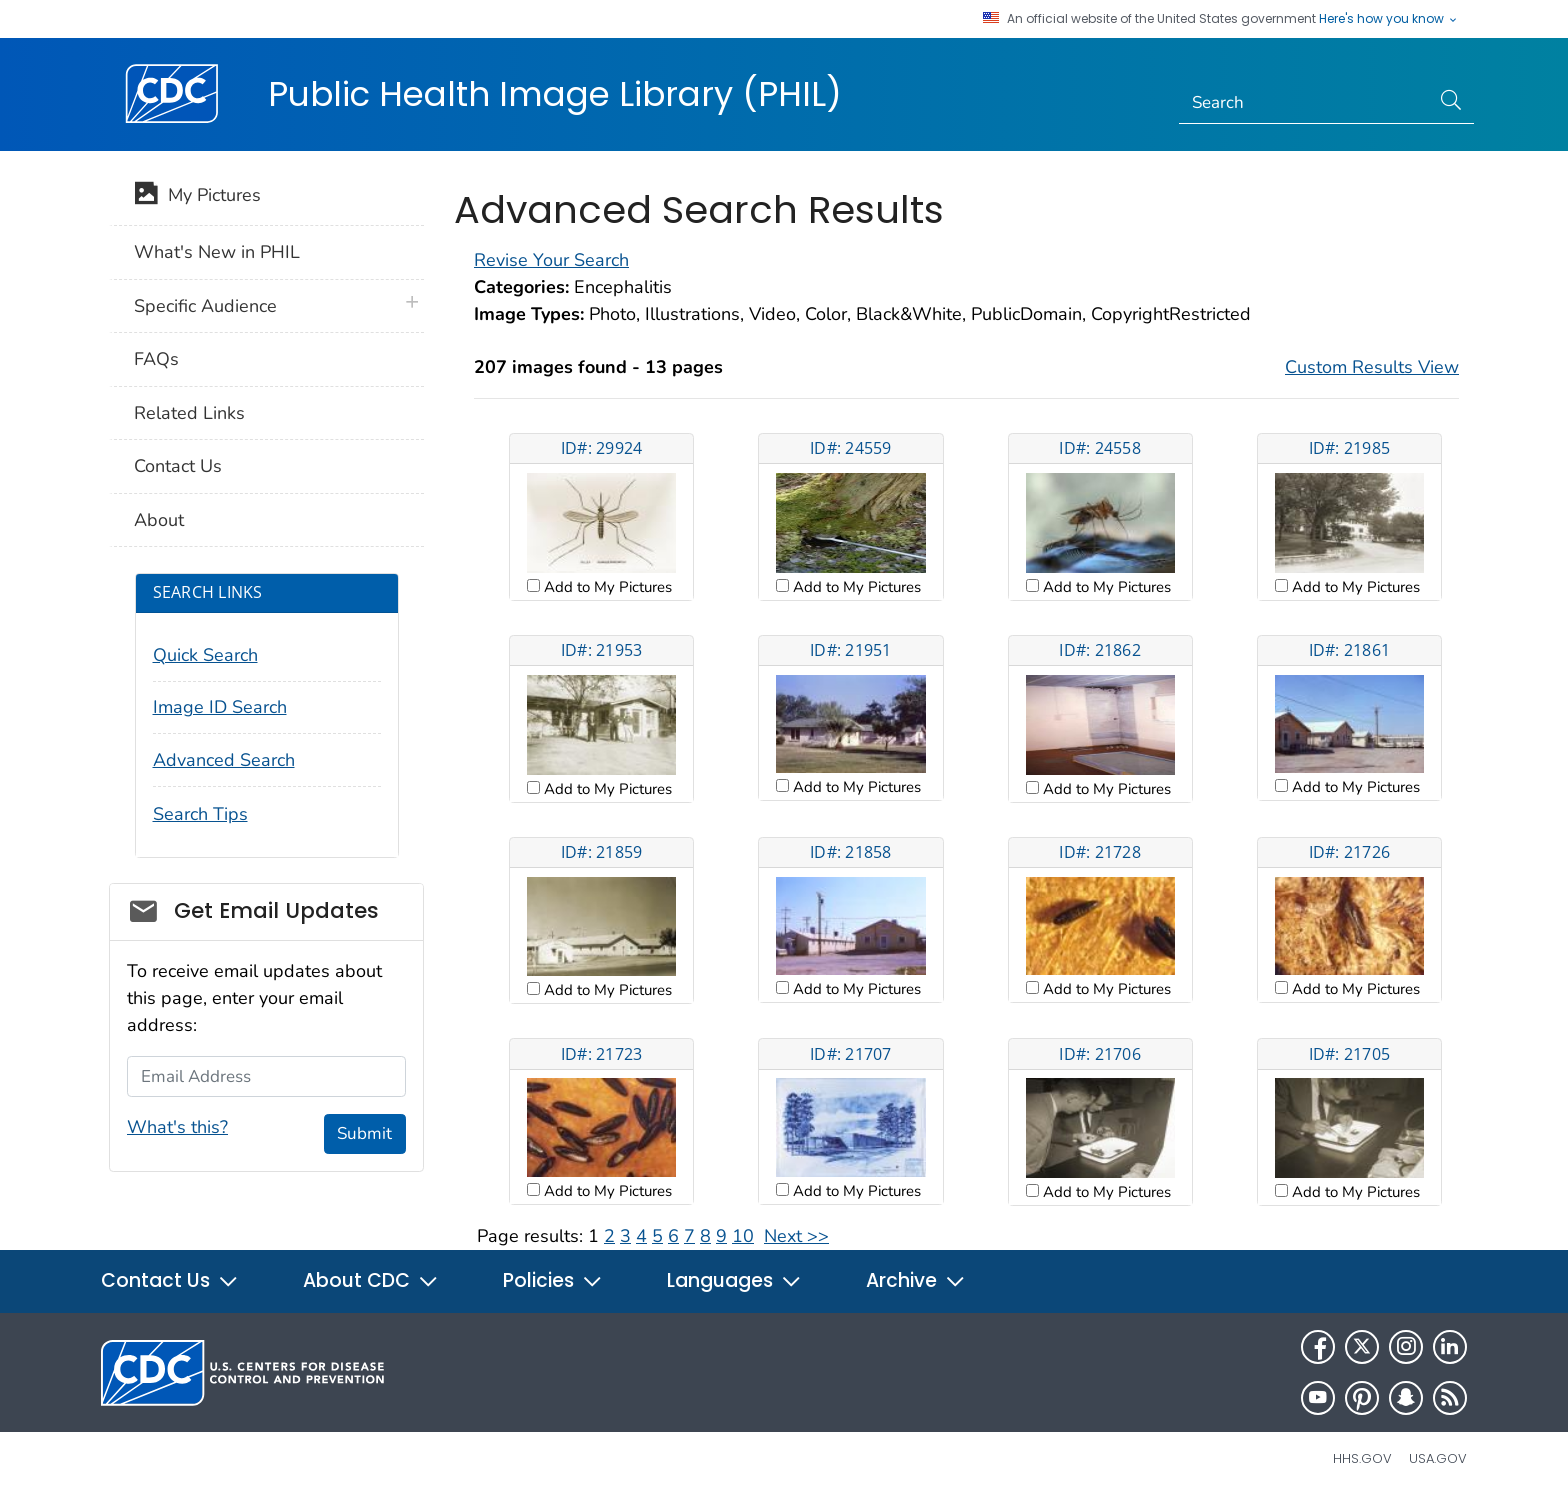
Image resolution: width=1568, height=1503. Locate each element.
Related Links (189, 413)
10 (743, 1236)
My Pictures (197, 197)
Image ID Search (220, 707)
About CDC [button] (371, 1280)
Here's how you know (1389, 19)
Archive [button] (916, 1280)
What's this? (177, 1127)
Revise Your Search (551, 260)
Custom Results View (1372, 367)
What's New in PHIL (217, 252)
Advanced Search (224, 760)
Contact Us (178, 466)
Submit (364, 1133)
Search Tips (200, 814)
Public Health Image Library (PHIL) (555, 94)
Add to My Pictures (606, 587)
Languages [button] (734, 1280)
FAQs (156, 359)
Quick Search (205, 655)
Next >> (796, 1236)
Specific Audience (205, 306)
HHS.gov (1362, 1458)
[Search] (1304, 103)
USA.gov (1438, 1458)
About (159, 520)
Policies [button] (553, 1280)
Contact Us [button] (170, 1280)
